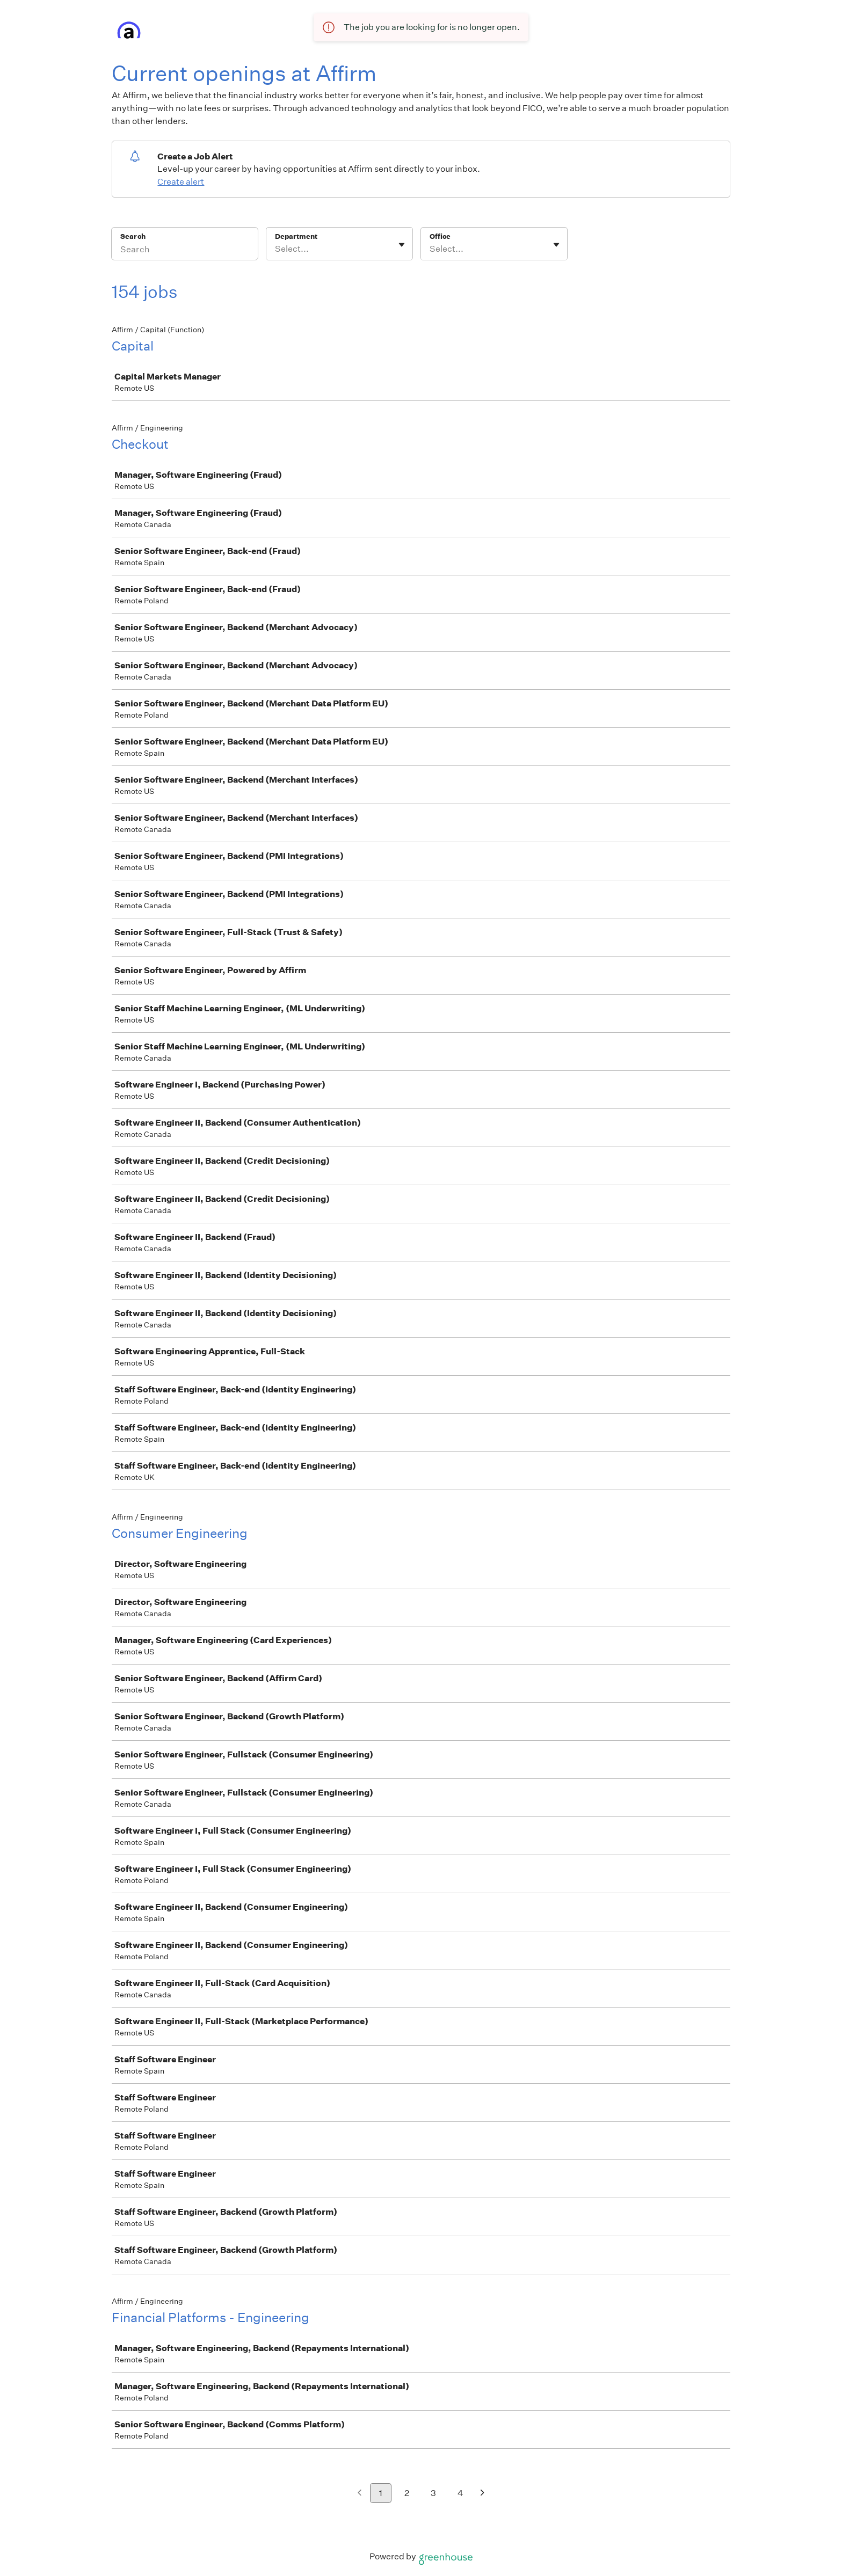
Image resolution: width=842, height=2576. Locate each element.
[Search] (185, 251)
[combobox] (276, 249)
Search (133, 236)
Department (296, 236)
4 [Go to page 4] (460, 2493)
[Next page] (482, 2493)
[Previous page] (359, 2493)
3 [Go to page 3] (433, 2493)
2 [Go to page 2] (406, 2493)
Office (440, 236)
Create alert (180, 182)
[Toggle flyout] (401, 244)
